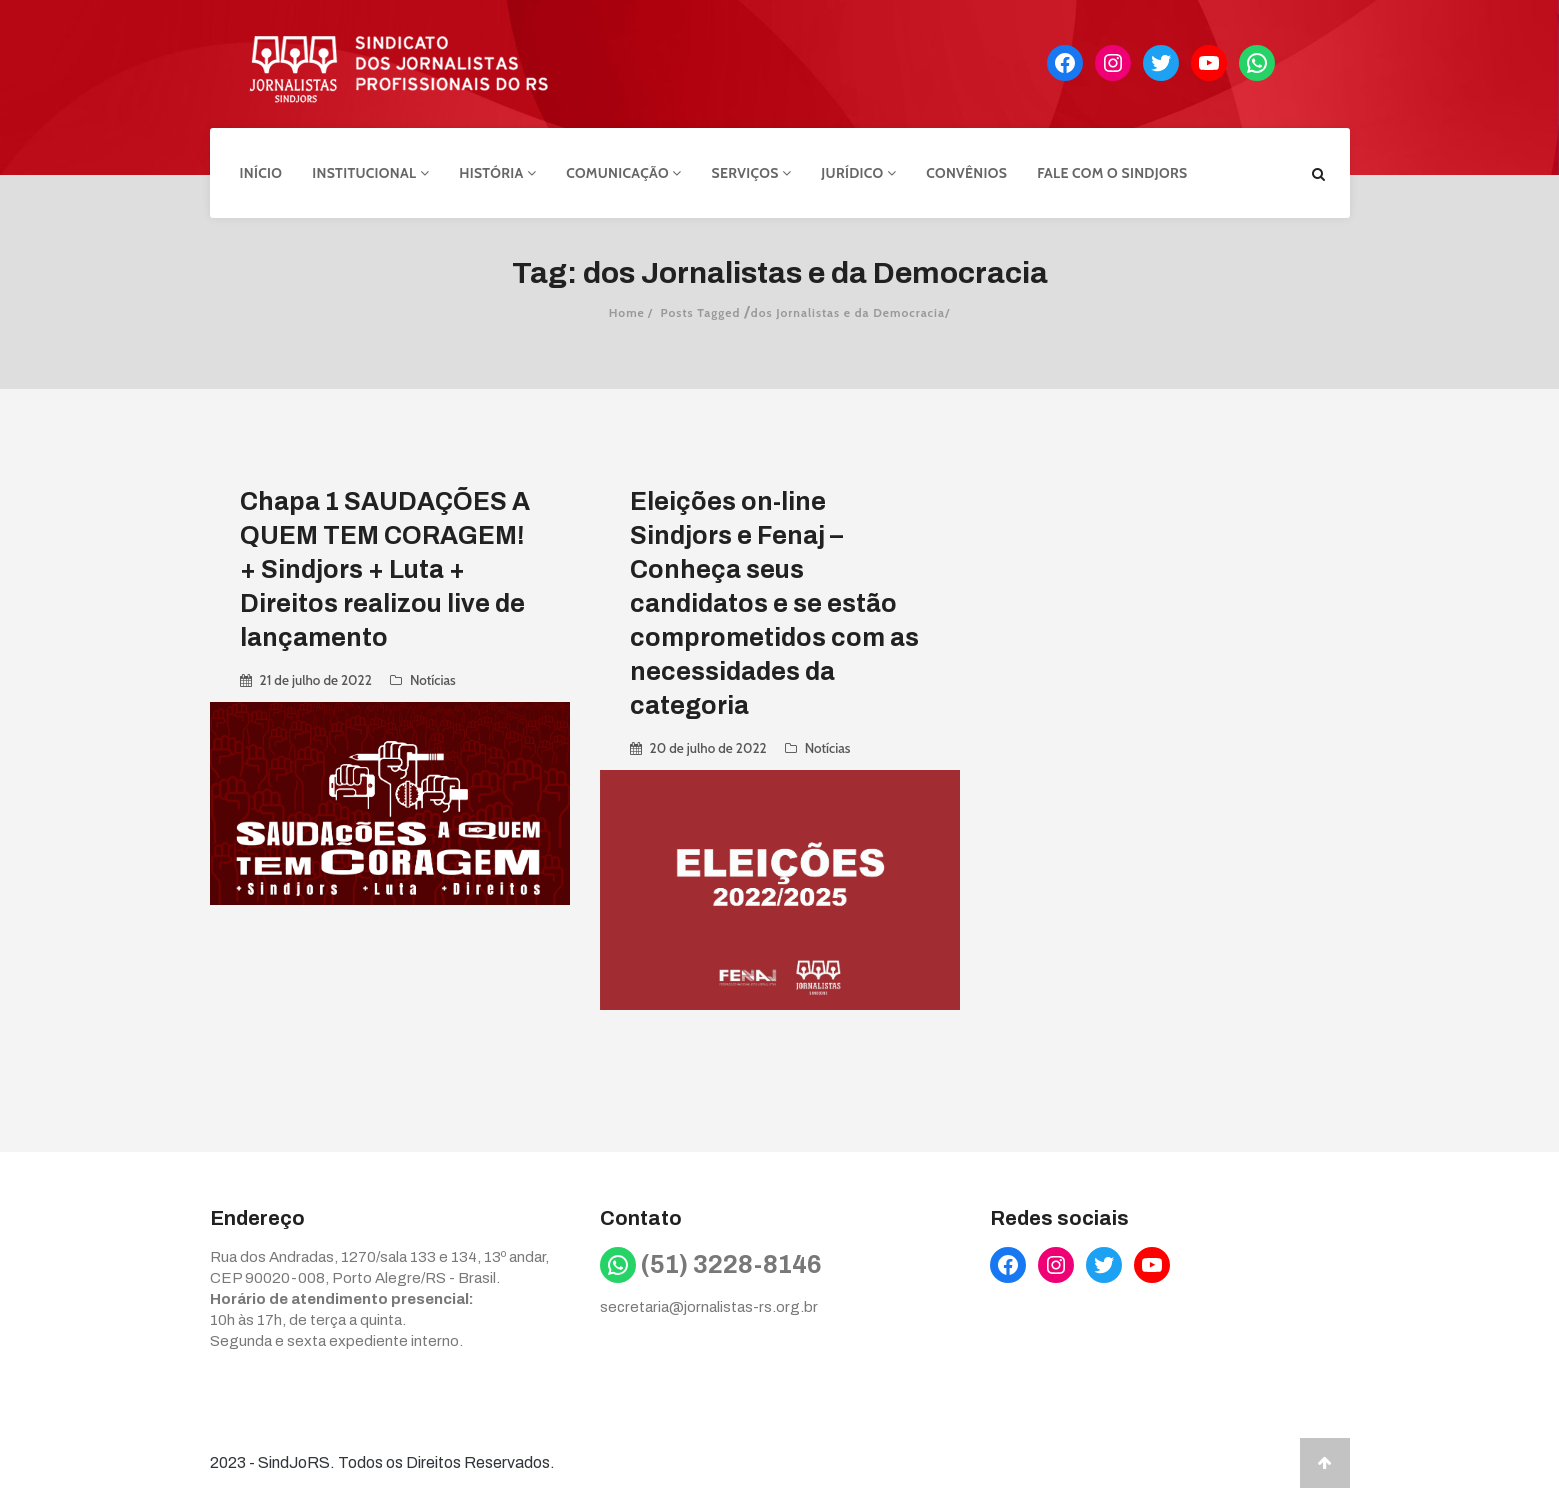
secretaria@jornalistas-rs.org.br (709, 1307)
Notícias (433, 680)
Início (261, 173)
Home (627, 312)
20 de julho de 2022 (708, 748)
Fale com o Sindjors (1112, 173)
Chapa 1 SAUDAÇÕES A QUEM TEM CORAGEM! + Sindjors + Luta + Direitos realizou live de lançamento (385, 569)
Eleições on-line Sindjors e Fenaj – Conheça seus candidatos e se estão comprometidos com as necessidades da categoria (774, 603)
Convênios (966, 173)
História (497, 173)
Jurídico (858, 173)
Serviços (752, 173)
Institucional (370, 173)
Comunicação (623, 173)
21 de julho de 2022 (316, 680)
